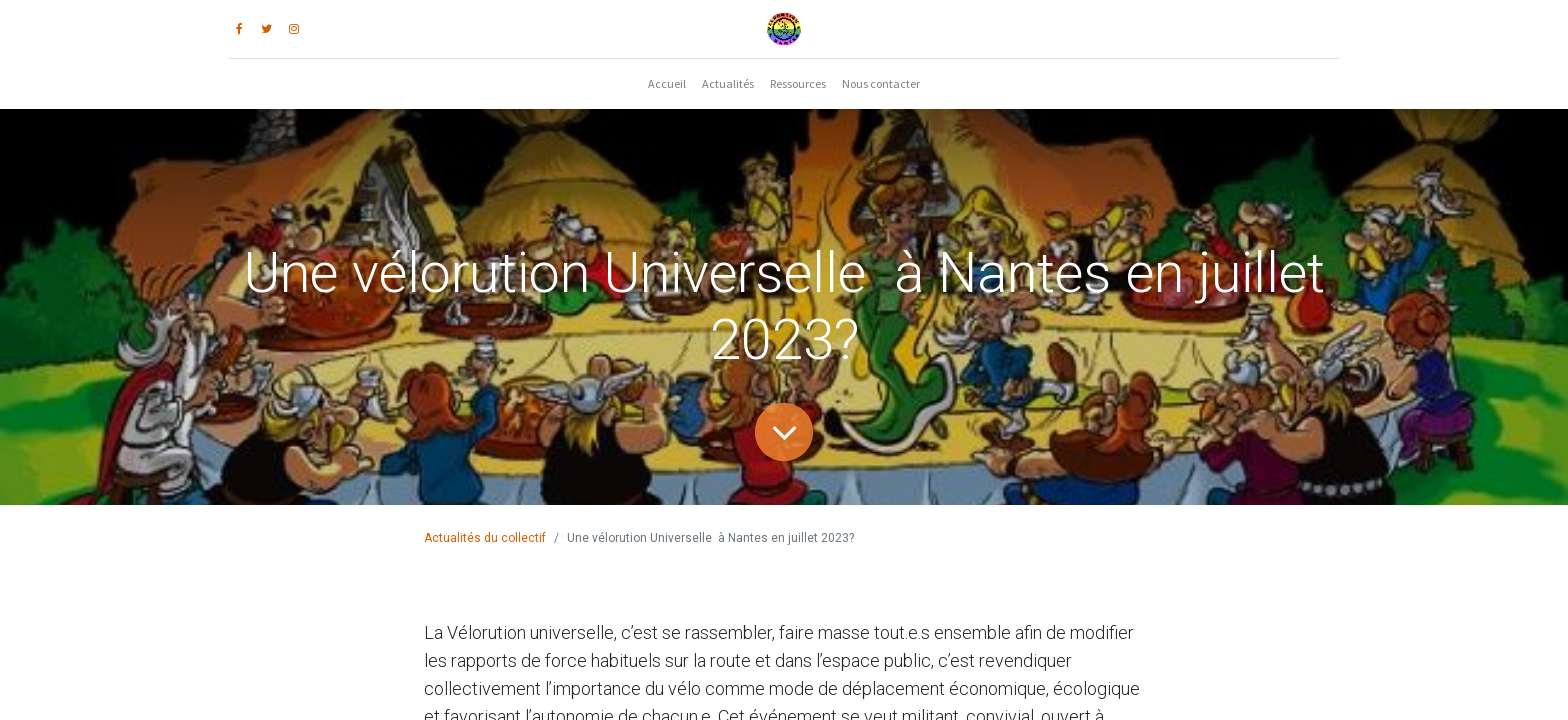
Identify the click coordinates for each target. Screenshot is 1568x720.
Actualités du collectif (485, 538)
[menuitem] (667, 84)
